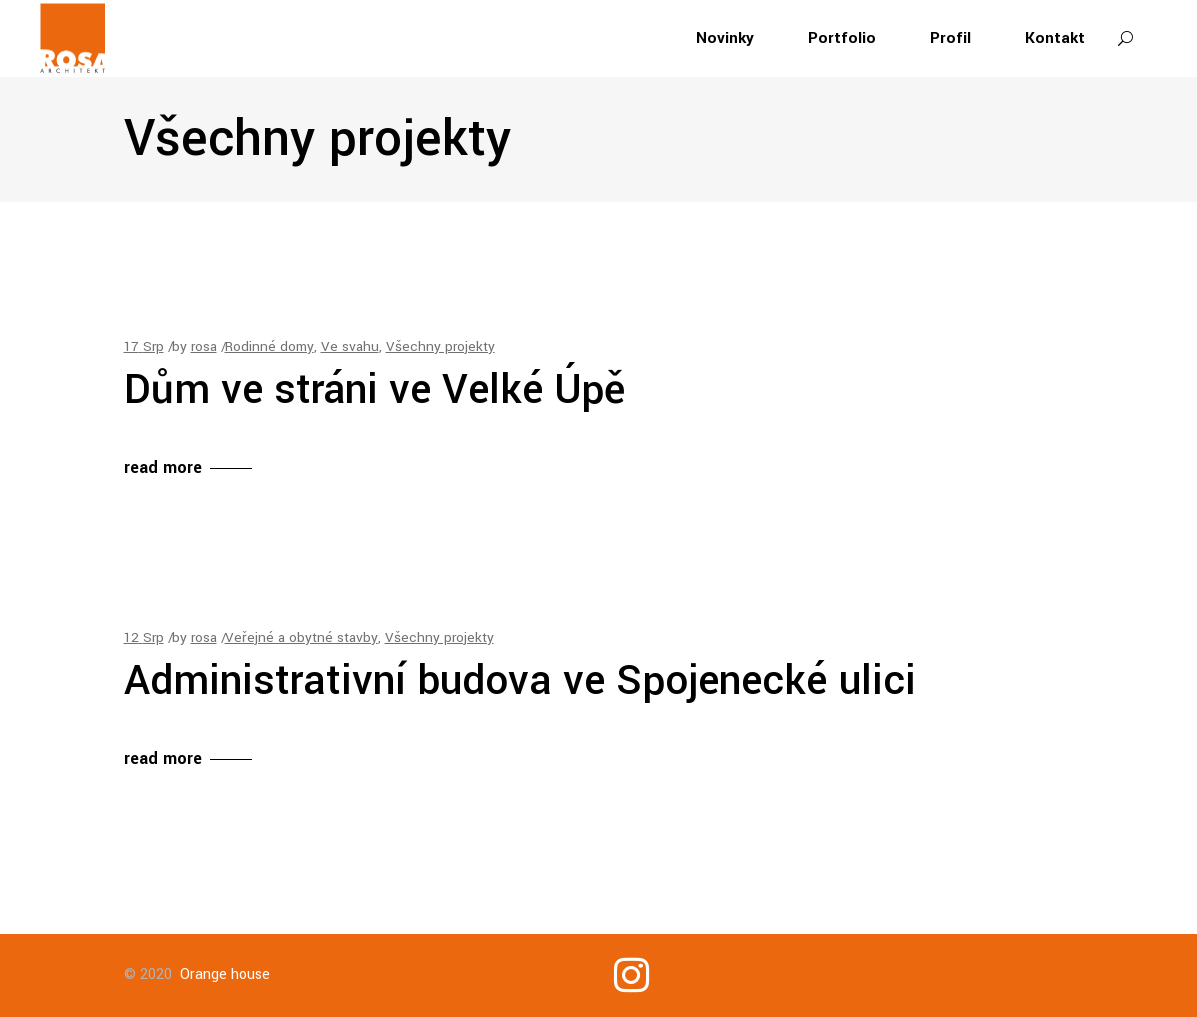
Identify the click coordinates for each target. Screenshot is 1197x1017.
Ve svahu (350, 346)
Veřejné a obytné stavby (301, 637)
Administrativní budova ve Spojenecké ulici (520, 681)
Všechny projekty (440, 346)
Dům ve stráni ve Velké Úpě (375, 390)
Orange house (225, 974)
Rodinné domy (269, 346)
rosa (204, 346)
